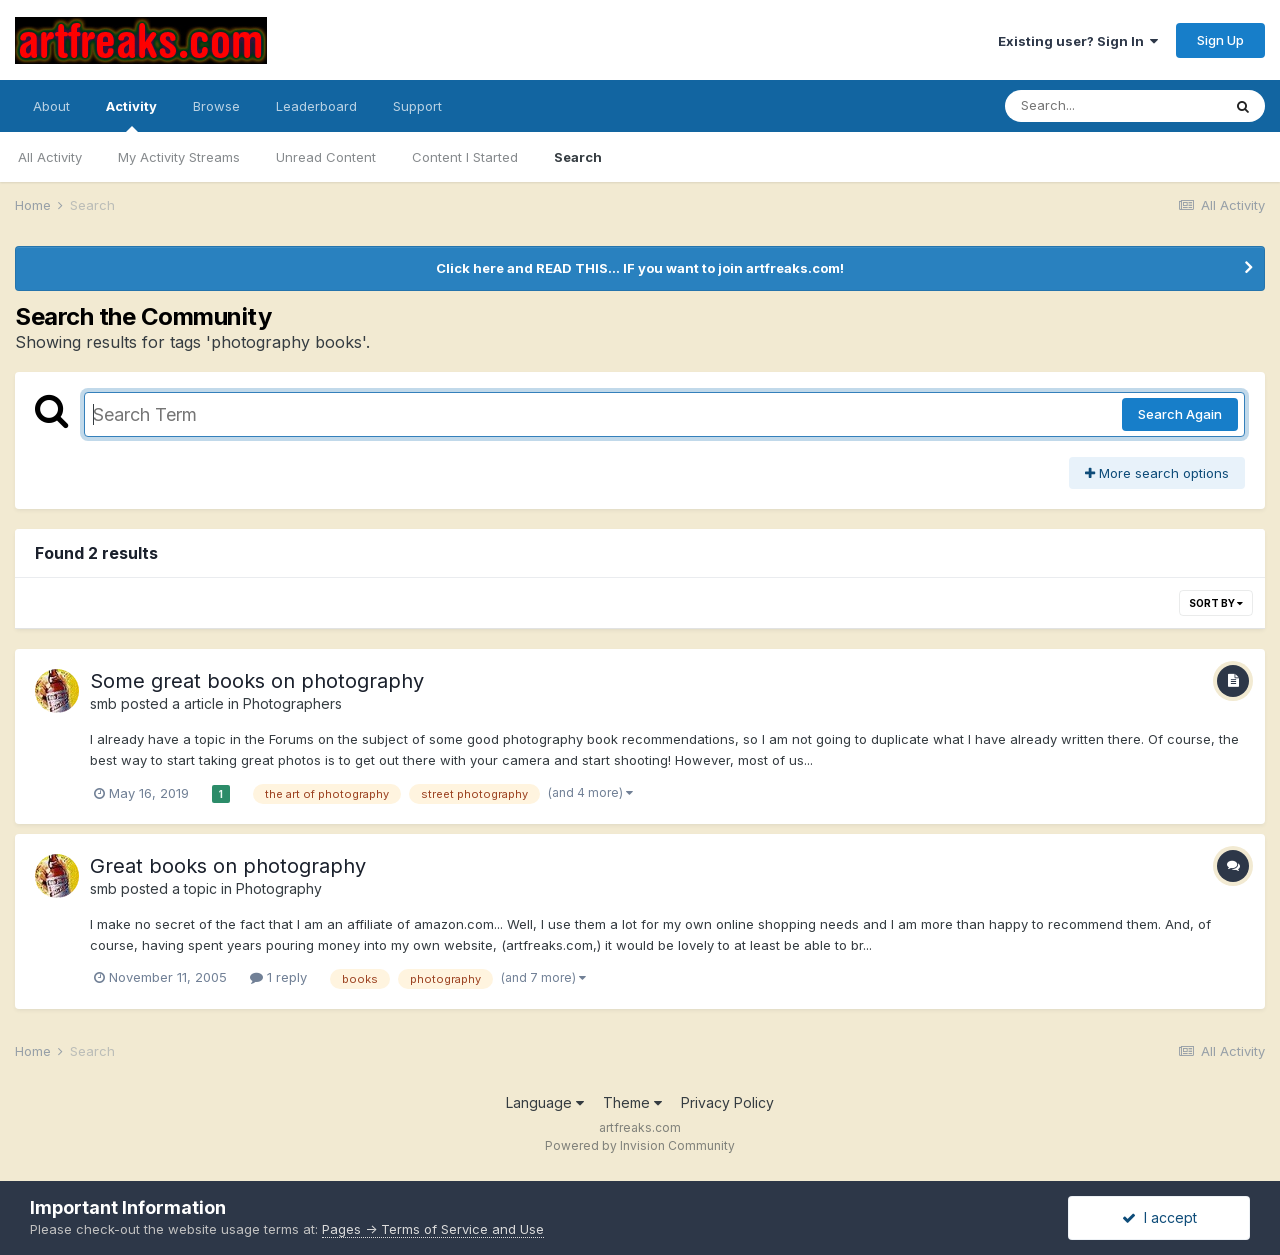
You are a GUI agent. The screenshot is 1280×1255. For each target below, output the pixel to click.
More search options (1157, 473)
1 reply (278, 977)
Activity (131, 115)
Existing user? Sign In (1078, 41)
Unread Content (326, 157)
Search (578, 157)
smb (103, 703)
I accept (1159, 1217)
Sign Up (1220, 40)
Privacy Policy (727, 1102)
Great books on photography (228, 866)
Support (417, 106)
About (51, 106)
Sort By (1216, 603)
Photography (279, 888)
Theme (632, 1102)
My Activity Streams (179, 157)
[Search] (1113, 106)
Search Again (1180, 414)
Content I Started (465, 157)
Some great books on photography (257, 681)
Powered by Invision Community (640, 1145)
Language (545, 1102)
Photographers (292, 703)
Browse (216, 106)
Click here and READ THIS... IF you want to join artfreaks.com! (640, 268)
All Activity (50, 157)
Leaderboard (316, 106)
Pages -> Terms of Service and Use (433, 1229)
